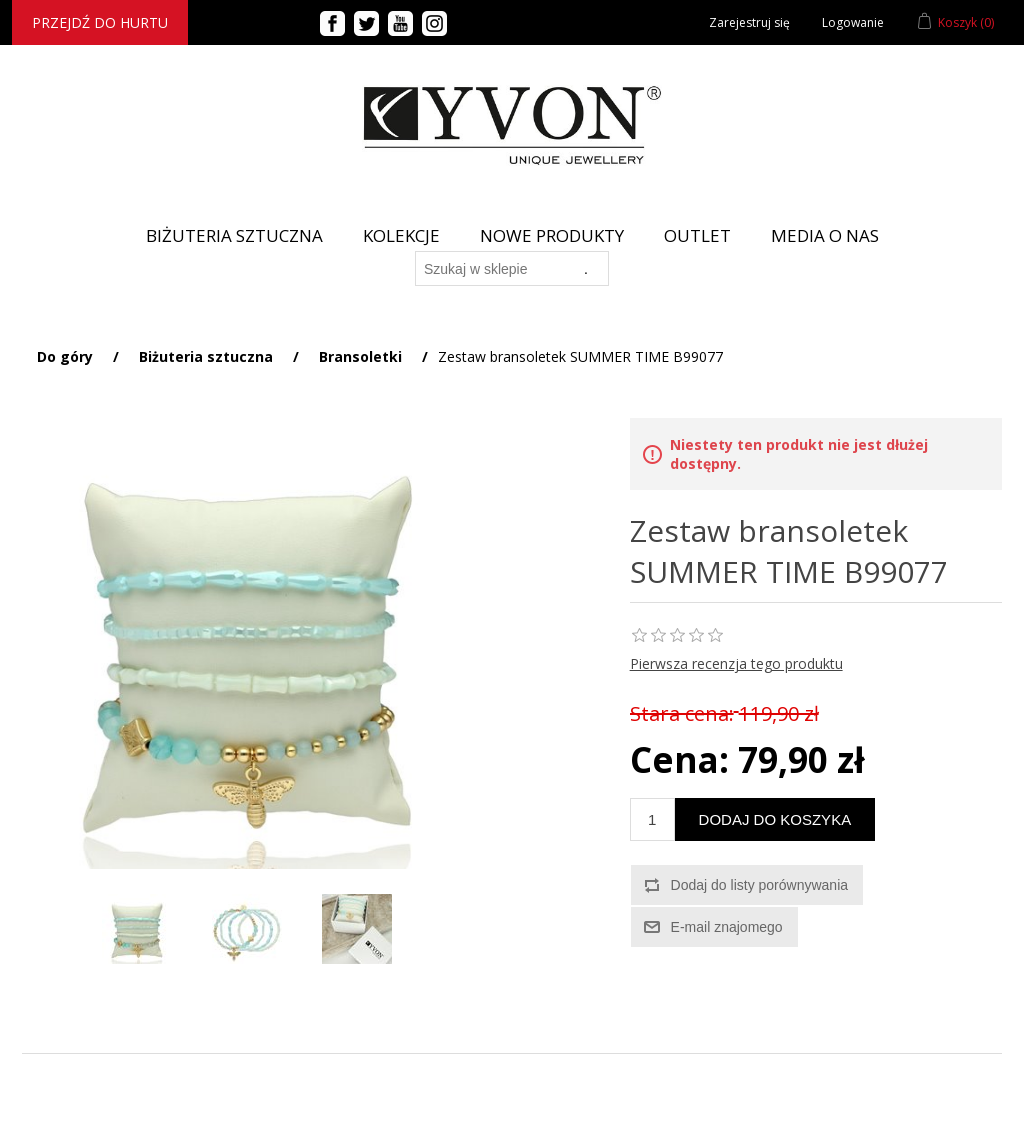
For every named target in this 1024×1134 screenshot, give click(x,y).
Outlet (697, 235)
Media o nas (825, 235)
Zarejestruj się (749, 22)
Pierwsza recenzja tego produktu (736, 663)
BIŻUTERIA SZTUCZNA (234, 235)
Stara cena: (682, 713)
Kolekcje (401, 235)
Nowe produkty (552, 235)
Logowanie (853, 22)
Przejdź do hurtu (100, 22)
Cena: (679, 759)
